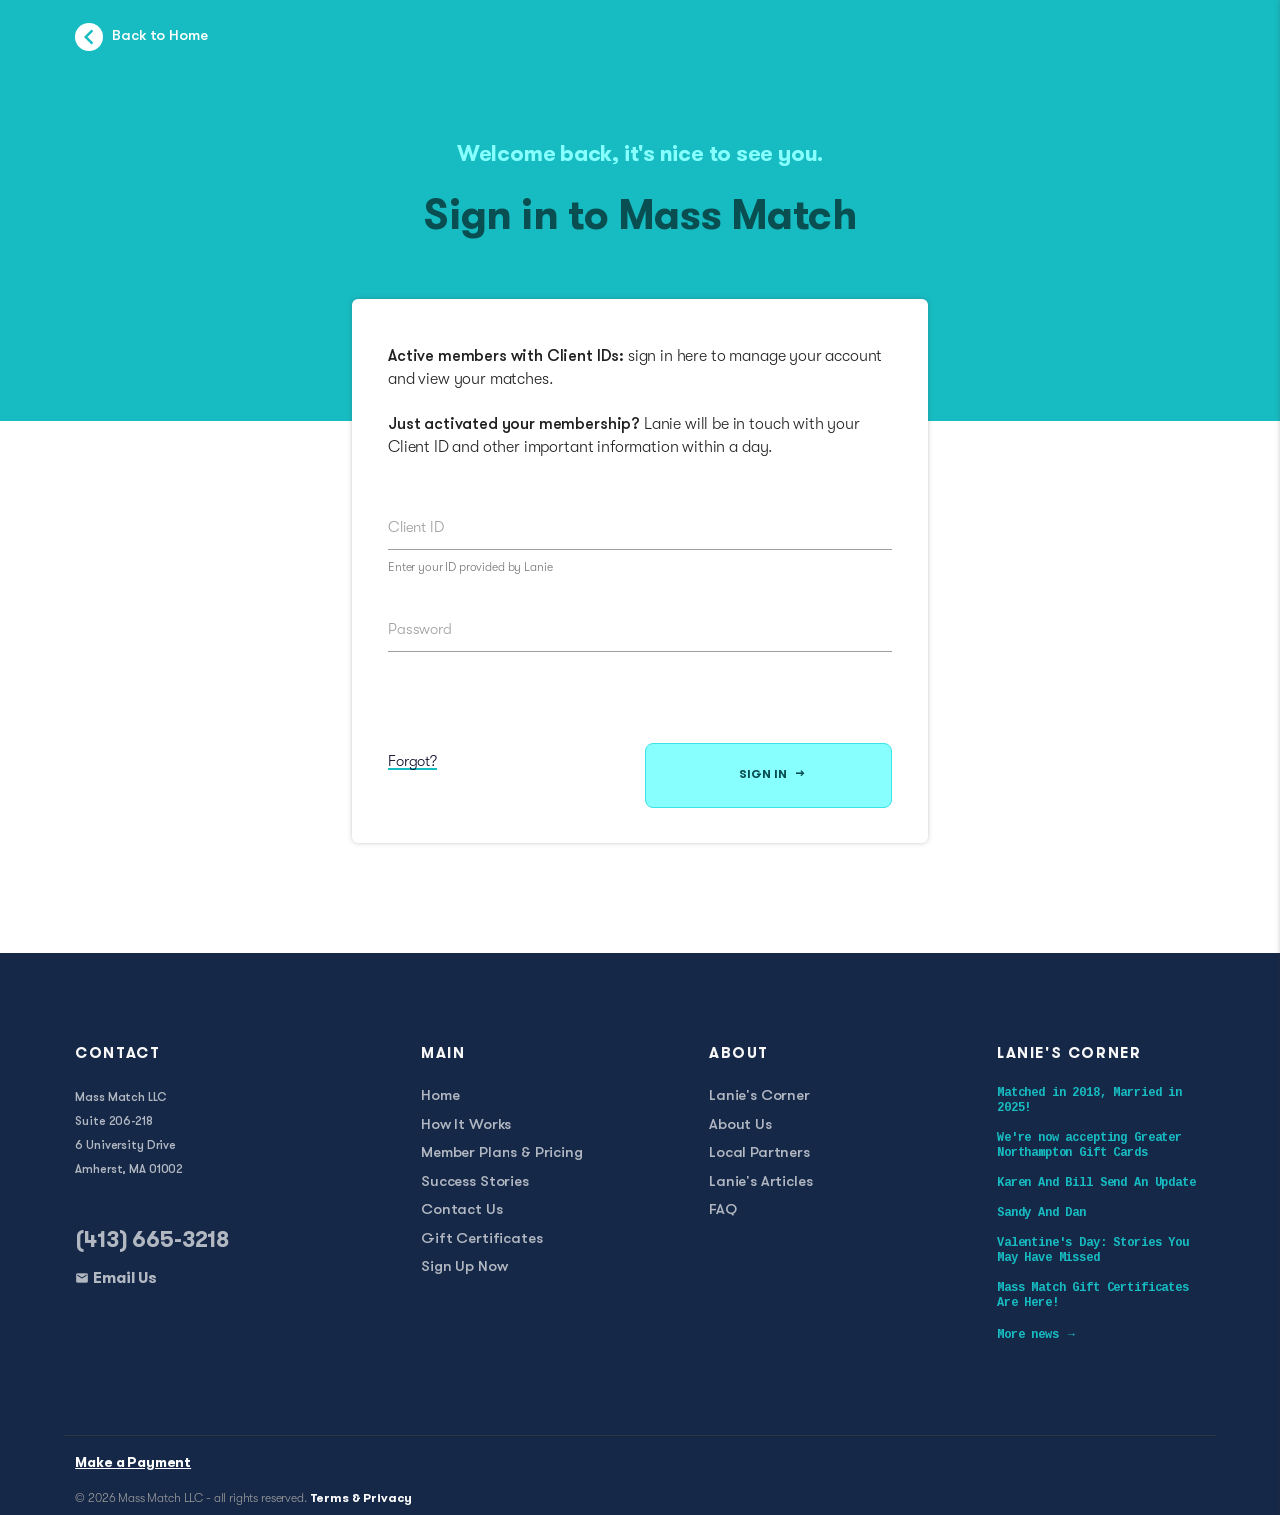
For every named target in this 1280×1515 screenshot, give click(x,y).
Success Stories (475, 1182)
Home (440, 1096)
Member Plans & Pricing (502, 1153)
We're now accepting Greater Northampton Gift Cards (1089, 1145)
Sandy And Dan (1041, 1213)
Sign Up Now (464, 1267)
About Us (740, 1125)
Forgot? (412, 761)
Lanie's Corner (759, 1096)
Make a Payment (133, 1463)
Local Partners (759, 1153)
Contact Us (462, 1210)
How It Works (466, 1125)
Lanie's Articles (761, 1182)
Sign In (772, 775)
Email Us (125, 1279)
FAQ (723, 1210)
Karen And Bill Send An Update (1096, 1183)
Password (420, 629)
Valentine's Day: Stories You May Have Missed (1093, 1250)
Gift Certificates (481, 1239)
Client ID (416, 527)
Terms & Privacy (361, 1499)
